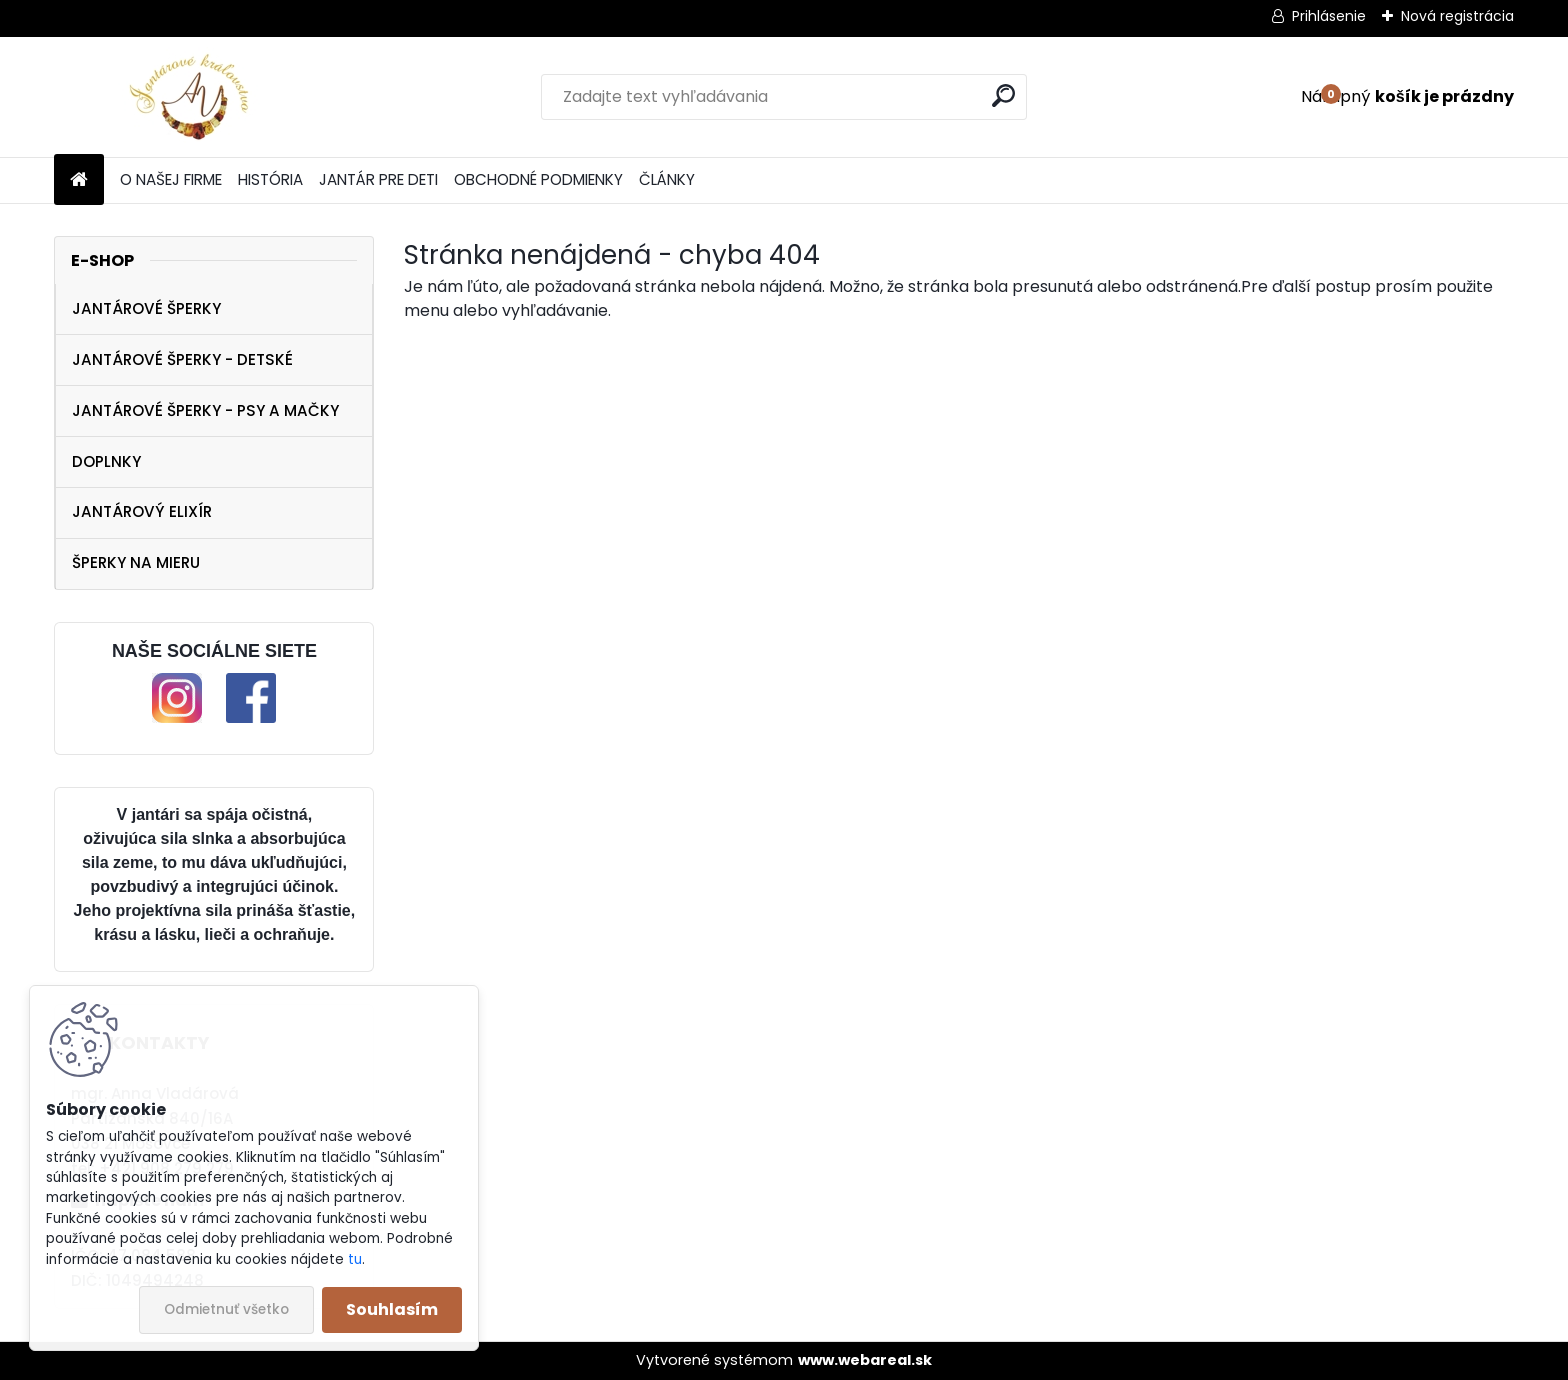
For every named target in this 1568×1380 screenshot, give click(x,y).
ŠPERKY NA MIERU (136, 562)
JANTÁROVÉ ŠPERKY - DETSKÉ (182, 359)
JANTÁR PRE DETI (378, 179)
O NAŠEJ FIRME (171, 179)
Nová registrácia (1457, 16)
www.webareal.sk (865, 1360)
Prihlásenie (1329, 16)
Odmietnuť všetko (226, 1309)
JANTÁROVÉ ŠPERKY (146, 308)
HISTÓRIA (270, 179)
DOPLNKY (106, 461)
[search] (1003, 95)
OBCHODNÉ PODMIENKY (538, 179)
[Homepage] (79, 180)
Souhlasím (392, 1309)
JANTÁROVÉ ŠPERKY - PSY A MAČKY (205, 410)
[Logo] (191, 97)
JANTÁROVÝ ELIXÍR (142, 511)
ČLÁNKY (667, 179)
